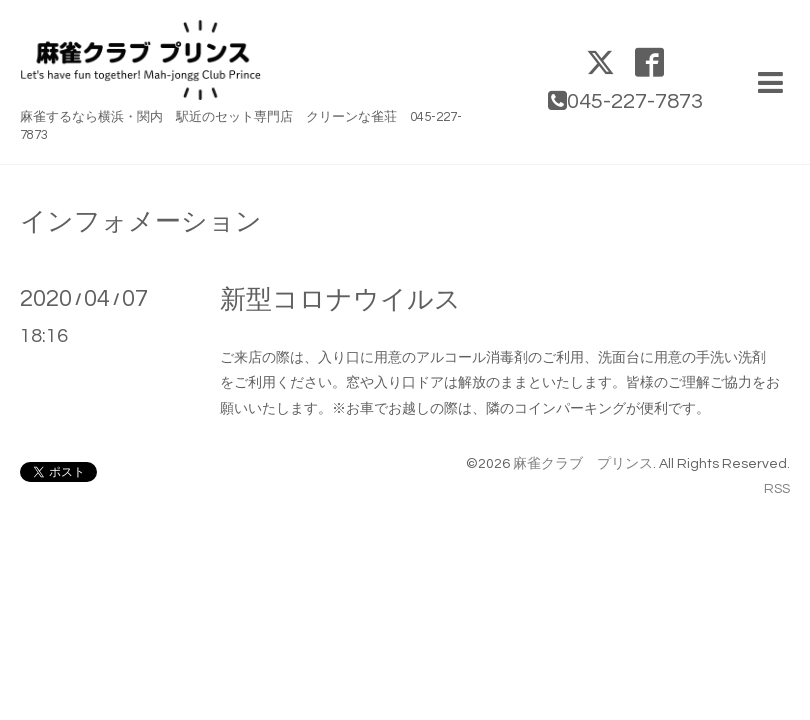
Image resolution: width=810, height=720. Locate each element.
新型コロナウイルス (340, 300)
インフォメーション (141, 222)
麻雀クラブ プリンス (583, 464)
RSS (777, 489)
